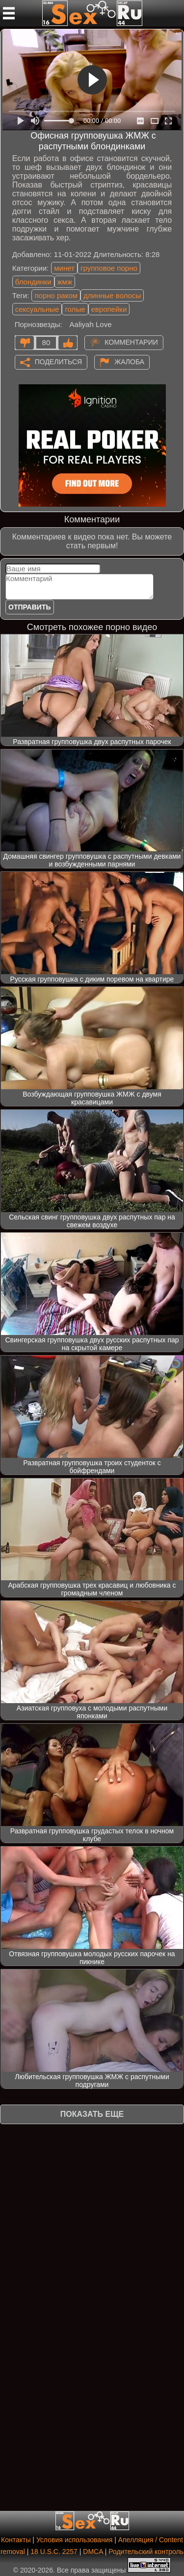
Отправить (29, 607)
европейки (109, 309)
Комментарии (131, 342)
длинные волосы (112, 295)
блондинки (33, 282)
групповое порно (108, 268)
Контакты (15, 2540)
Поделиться (58, 361)
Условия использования (74, 2540)
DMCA (93, 2551)
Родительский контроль (146, 2551)
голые (75, 309)
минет (64, 268)
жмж (64, 282)
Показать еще (92, 2114)
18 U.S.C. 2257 (54, 2551)
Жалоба (129, 361)
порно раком (56, 295)
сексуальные (37, 309)
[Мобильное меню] (9, 13)
